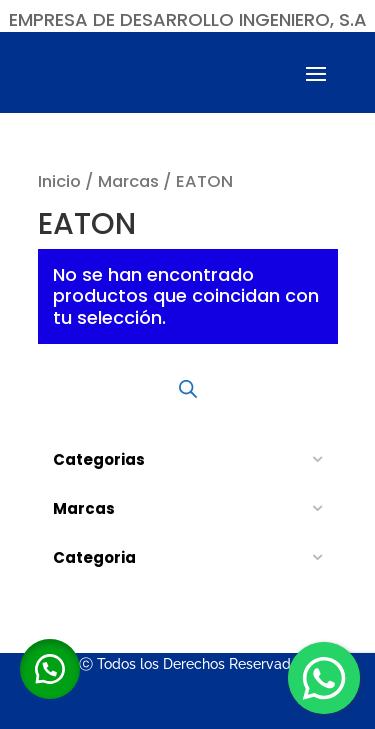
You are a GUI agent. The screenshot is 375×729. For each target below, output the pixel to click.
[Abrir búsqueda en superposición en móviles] (188, 389)
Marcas (128, 181)
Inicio (59, 181)
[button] (50, 669)
